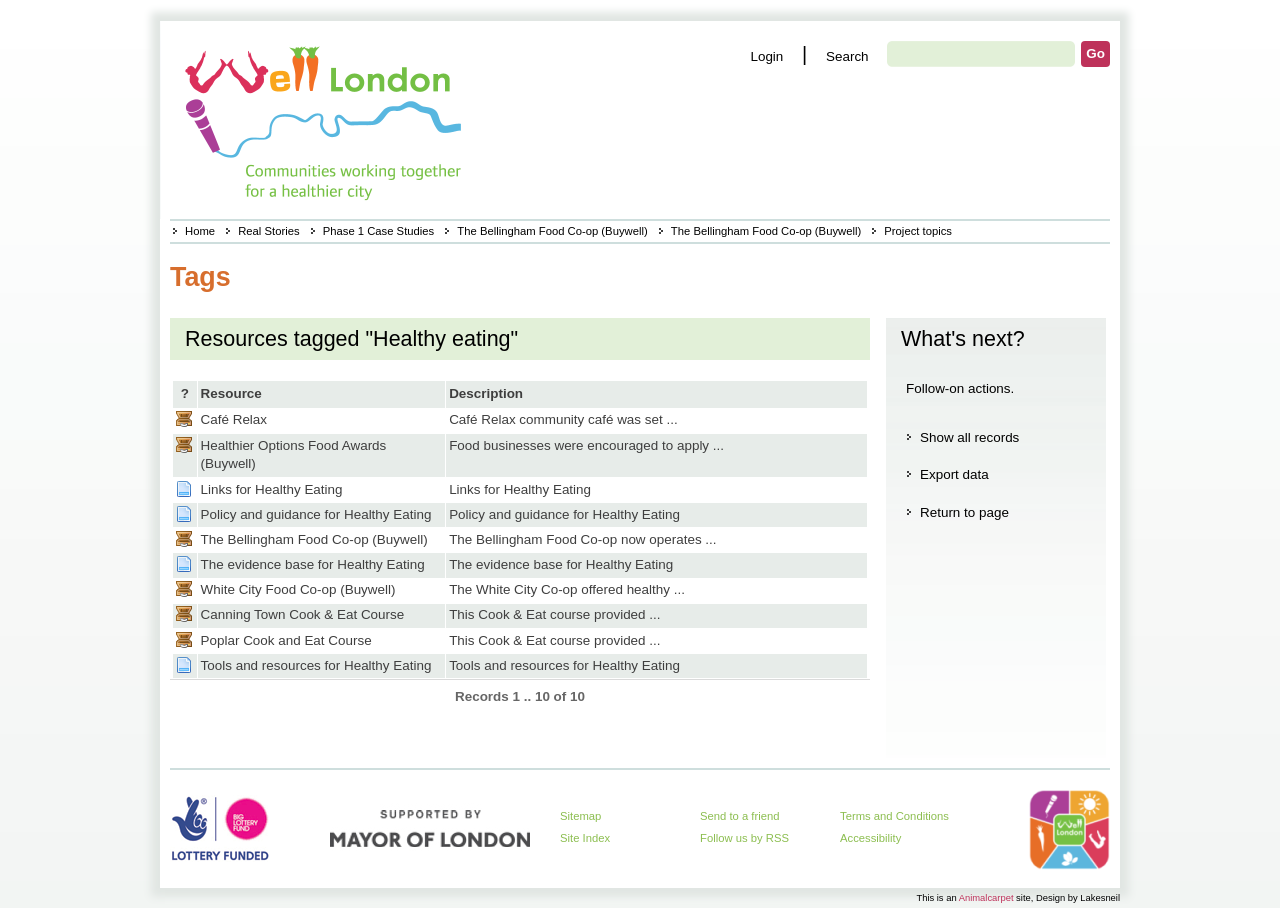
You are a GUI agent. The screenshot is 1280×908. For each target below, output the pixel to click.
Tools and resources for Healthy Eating (316, 665)
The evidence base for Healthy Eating (313, 564)
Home (200, 231)
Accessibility (870, 838)
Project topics (918, 231)
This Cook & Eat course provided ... (554, 614)
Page (184, 489)
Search (847, 56)
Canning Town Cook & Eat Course (303, 614)
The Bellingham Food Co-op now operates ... (582, 539)
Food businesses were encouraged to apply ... (586, 445)
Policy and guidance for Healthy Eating (316, 514)
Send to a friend (740, 816)
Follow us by (744, 838)
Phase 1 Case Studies (378, 231)
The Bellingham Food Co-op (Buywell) (552, 231)
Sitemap (580, 816)
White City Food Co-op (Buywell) (298, 589)
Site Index (585, 838)
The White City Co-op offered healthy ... (567, 589)
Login (766, 56)
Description (486, 393)
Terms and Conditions (894, 816)
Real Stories (268, 231)
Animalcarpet (986, 897)
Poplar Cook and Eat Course (286, 640)
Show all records (969, 437)
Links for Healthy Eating (272, 489)
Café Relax (234, 419)
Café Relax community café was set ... (563, 419)
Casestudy (184, 419)
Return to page (964, 512)
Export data (954, 474)
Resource (231, 393)
